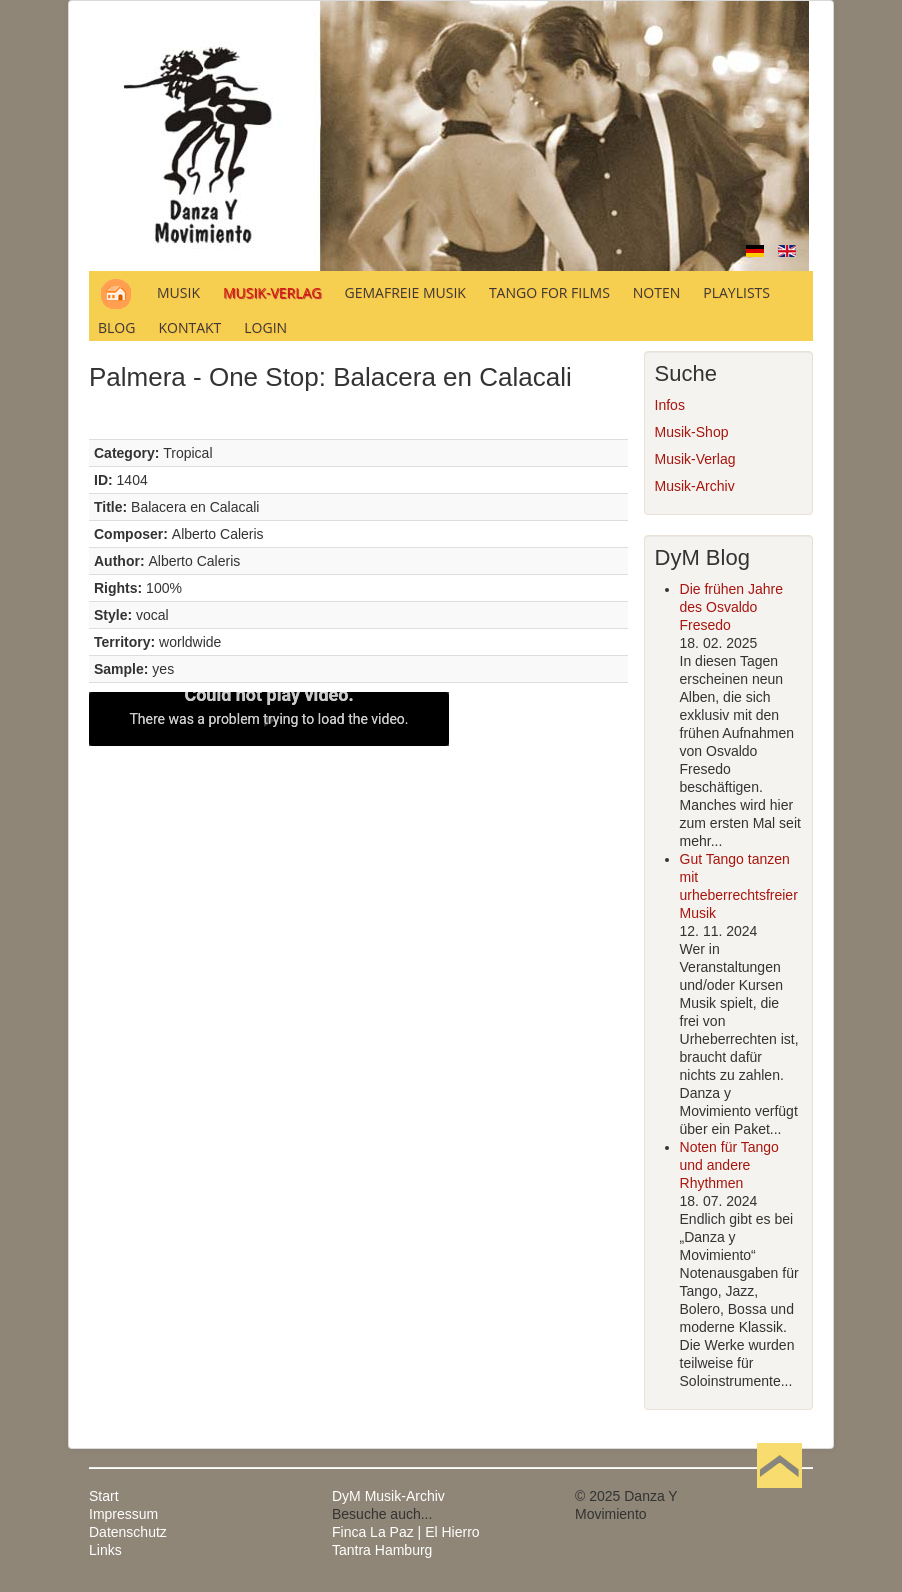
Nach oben (779, 1496)
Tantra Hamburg (382, 1550)
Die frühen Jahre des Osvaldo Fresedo (732, 607)
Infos (670, 405)
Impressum (123, 1514)
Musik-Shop (692, 432)
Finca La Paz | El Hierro (406, 1532)
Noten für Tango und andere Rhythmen (729, 1165)
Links (105, 1550)
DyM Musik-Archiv (388, 1496)
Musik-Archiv (695, 486)
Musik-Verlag (695, 459)
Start (104, 1496)
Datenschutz (128, 1532)
